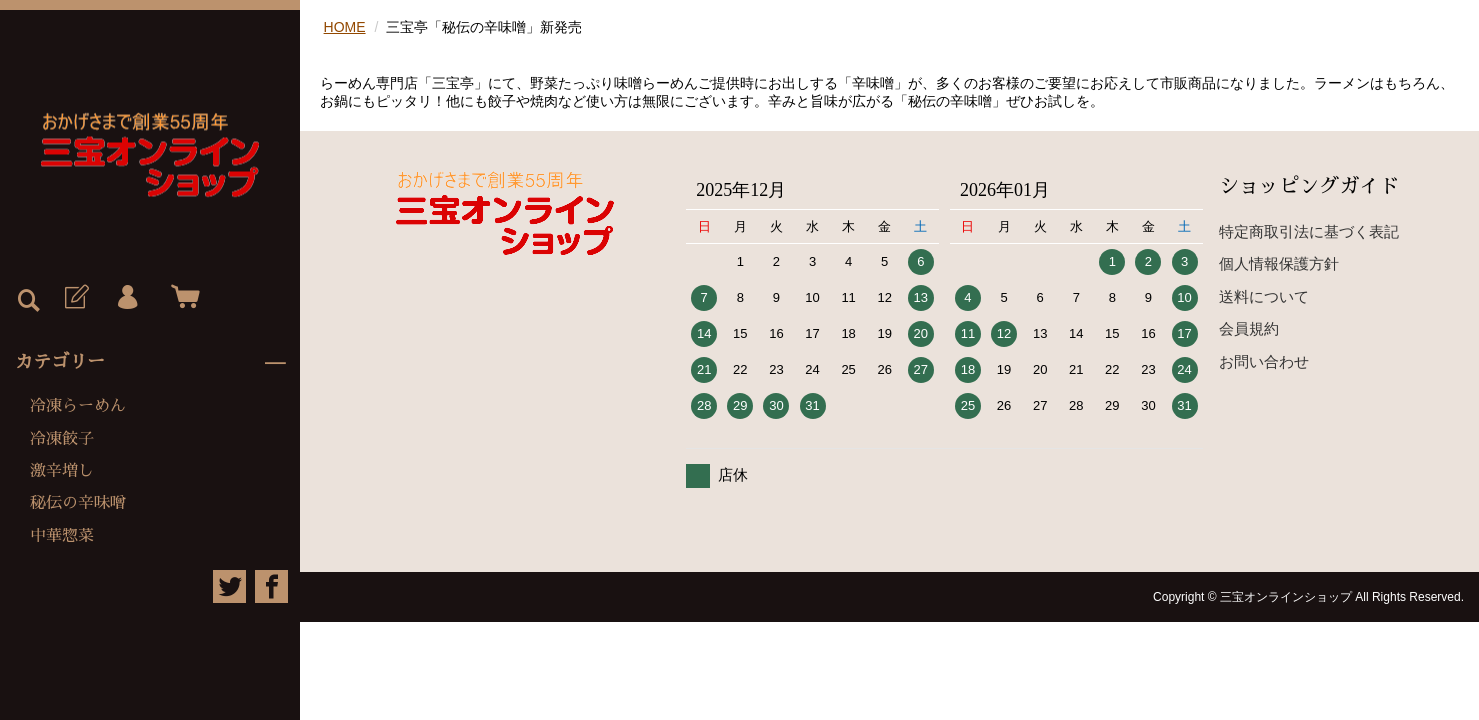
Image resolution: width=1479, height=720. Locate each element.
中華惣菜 (62, 536)
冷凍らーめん (78, 406)
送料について (1264, 296)
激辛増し (62, 471)
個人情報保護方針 (1279, 263)
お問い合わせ (1264, 361)
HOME (345, 27)
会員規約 (1249, 328)
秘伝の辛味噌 (78, 503)
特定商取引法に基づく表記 (1309, 231)
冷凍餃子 (62, 439)
